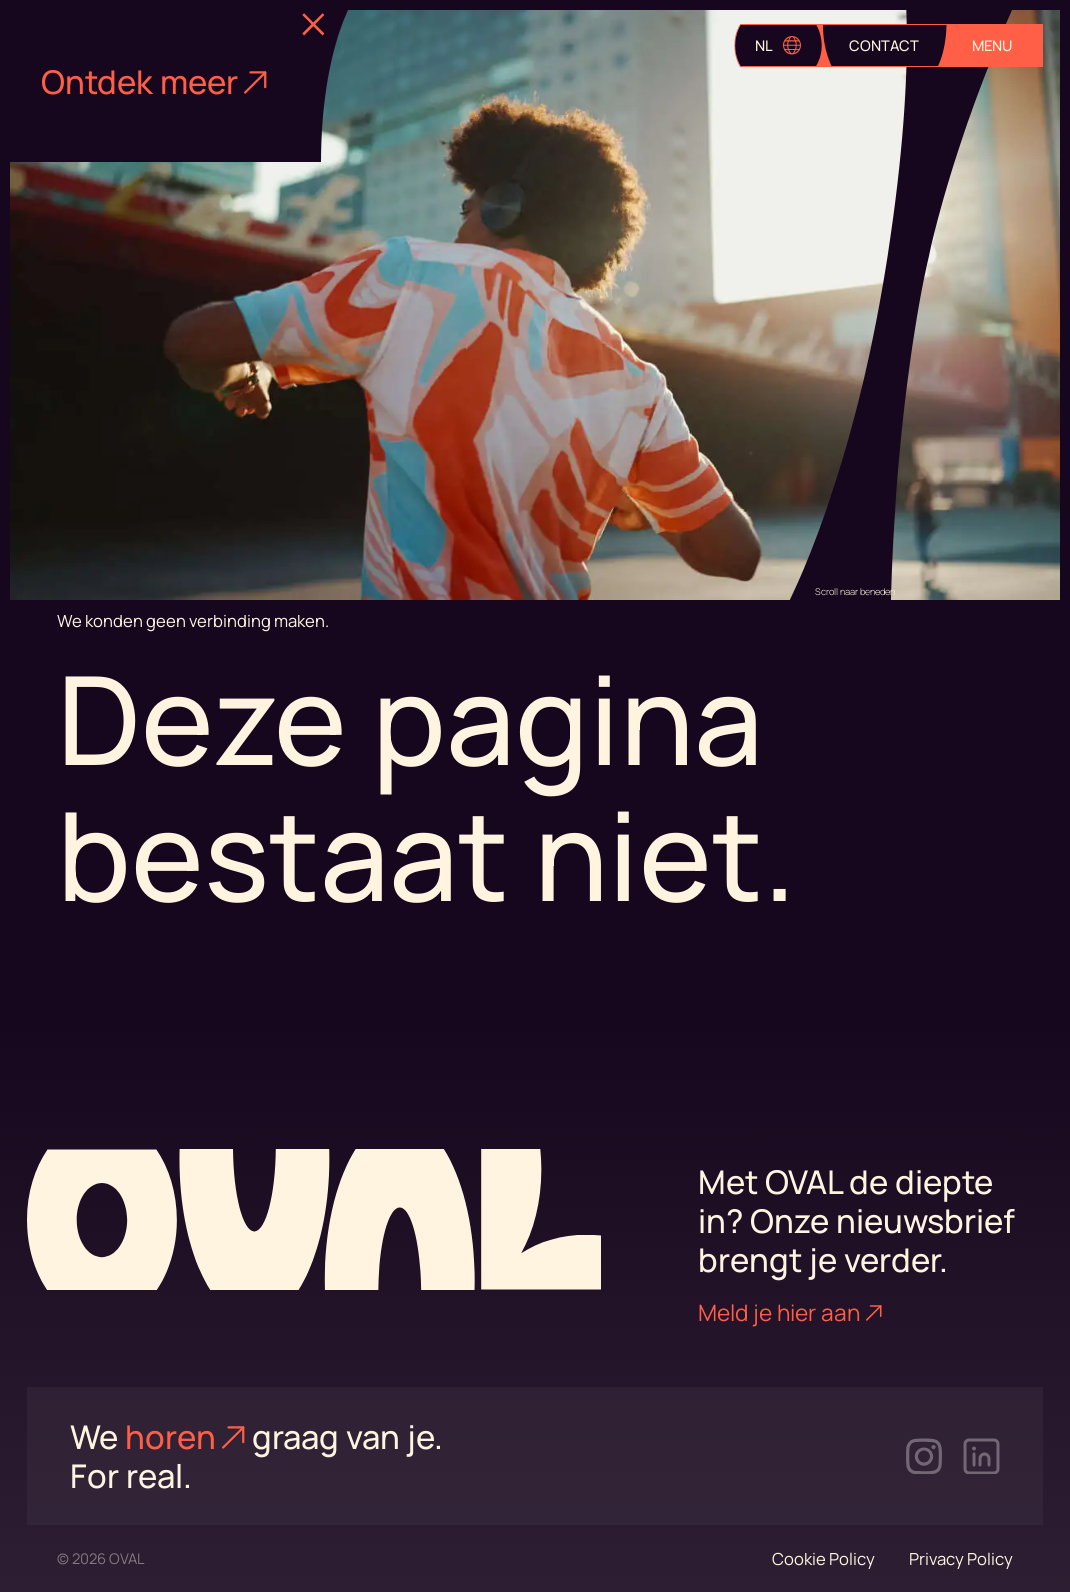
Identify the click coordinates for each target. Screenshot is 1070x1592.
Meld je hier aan (790, 1312)
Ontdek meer (154, 81)
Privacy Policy (961, 1558)
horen (185, 1436)
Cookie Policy (823, 1558)
